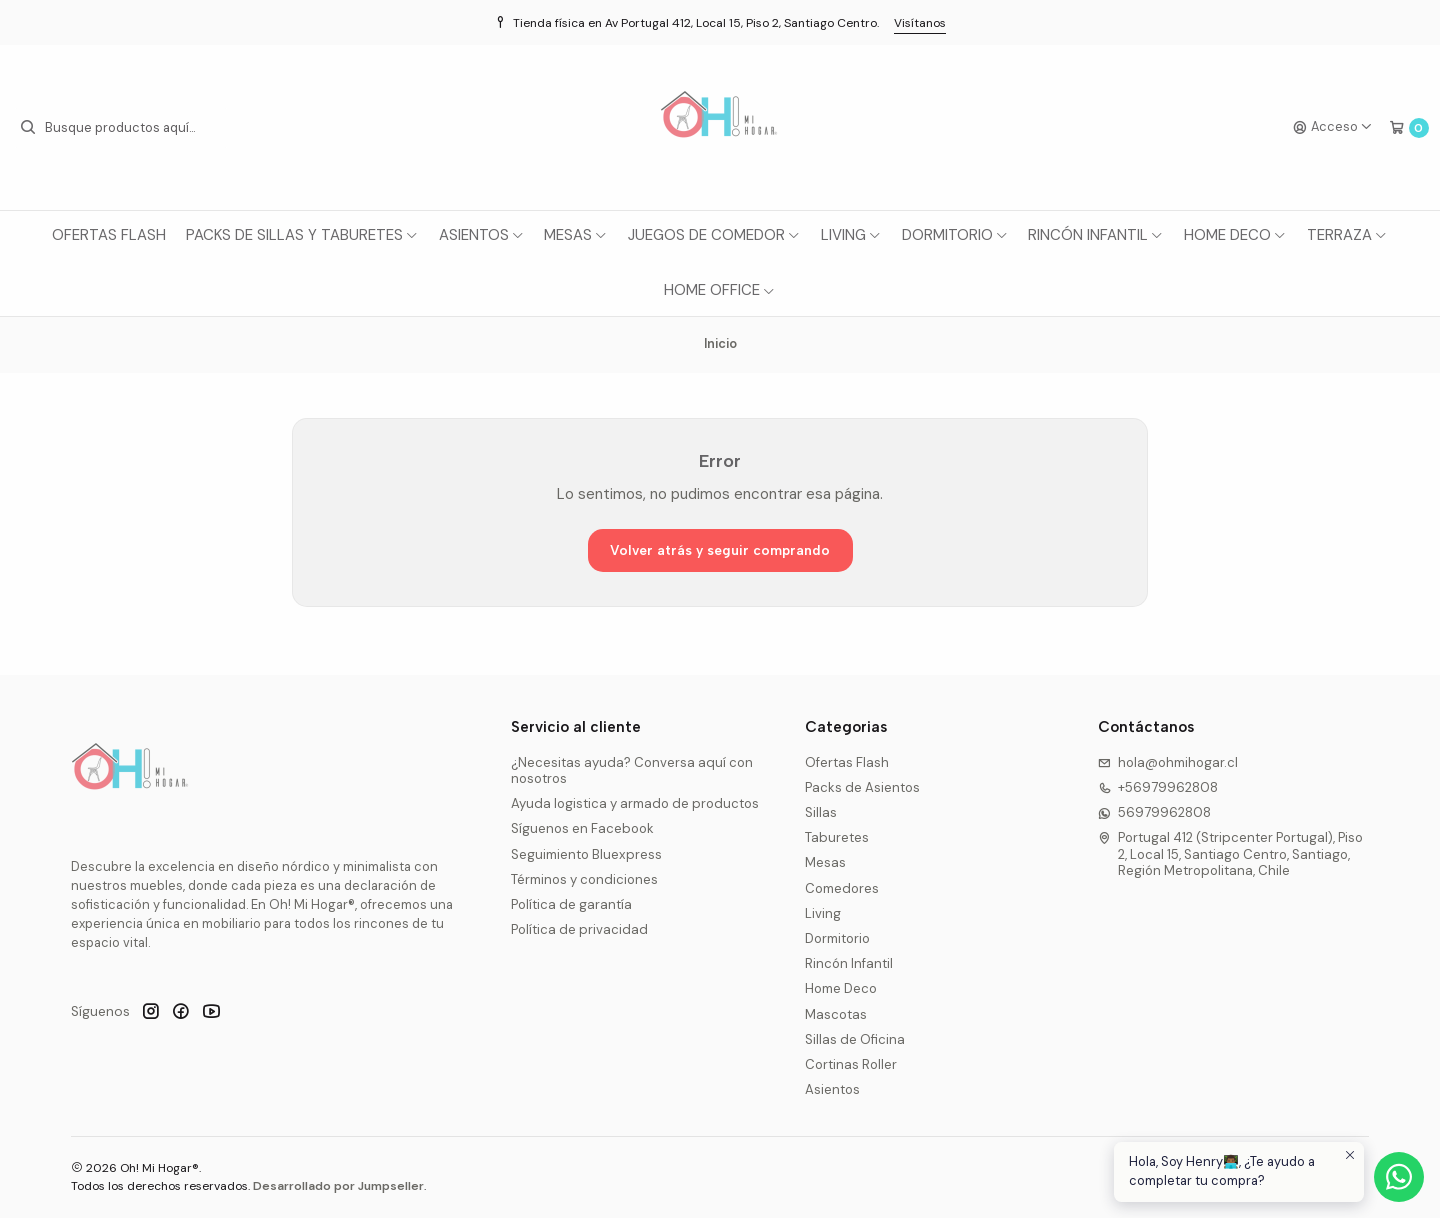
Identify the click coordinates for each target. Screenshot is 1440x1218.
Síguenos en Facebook (582, 828)
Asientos (482, 235)
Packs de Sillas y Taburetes (302, 235)
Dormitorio (955, 235)
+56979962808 (1158, 787)
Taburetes (837, 837)
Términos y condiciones (584, 879)
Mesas (576, 235)
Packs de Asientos (862, 787)
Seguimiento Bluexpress (586, 854)
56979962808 (1155, 812)
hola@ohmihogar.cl (1168, 762)
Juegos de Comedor (714, 235)
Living (851, 235)
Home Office (720, 290)
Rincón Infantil (1096, 235)
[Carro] (1409, 128)
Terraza (1347, 235)
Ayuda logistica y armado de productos (635, 803)
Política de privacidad (579, 929)
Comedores (842, 888)
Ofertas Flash (109, 235)
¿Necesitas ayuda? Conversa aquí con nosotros (632, 770)
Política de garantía (571, 904)
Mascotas (836, 1014)
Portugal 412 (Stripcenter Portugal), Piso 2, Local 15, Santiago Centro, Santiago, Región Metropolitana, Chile (1231, 854)
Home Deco (1235, 235)
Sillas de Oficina (855, 1039)
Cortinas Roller (851, 1064)
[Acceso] (1333, 127)
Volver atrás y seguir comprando (720, 550)
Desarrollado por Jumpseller (338, 1186)
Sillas (821, 812)
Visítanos (920, 23)
